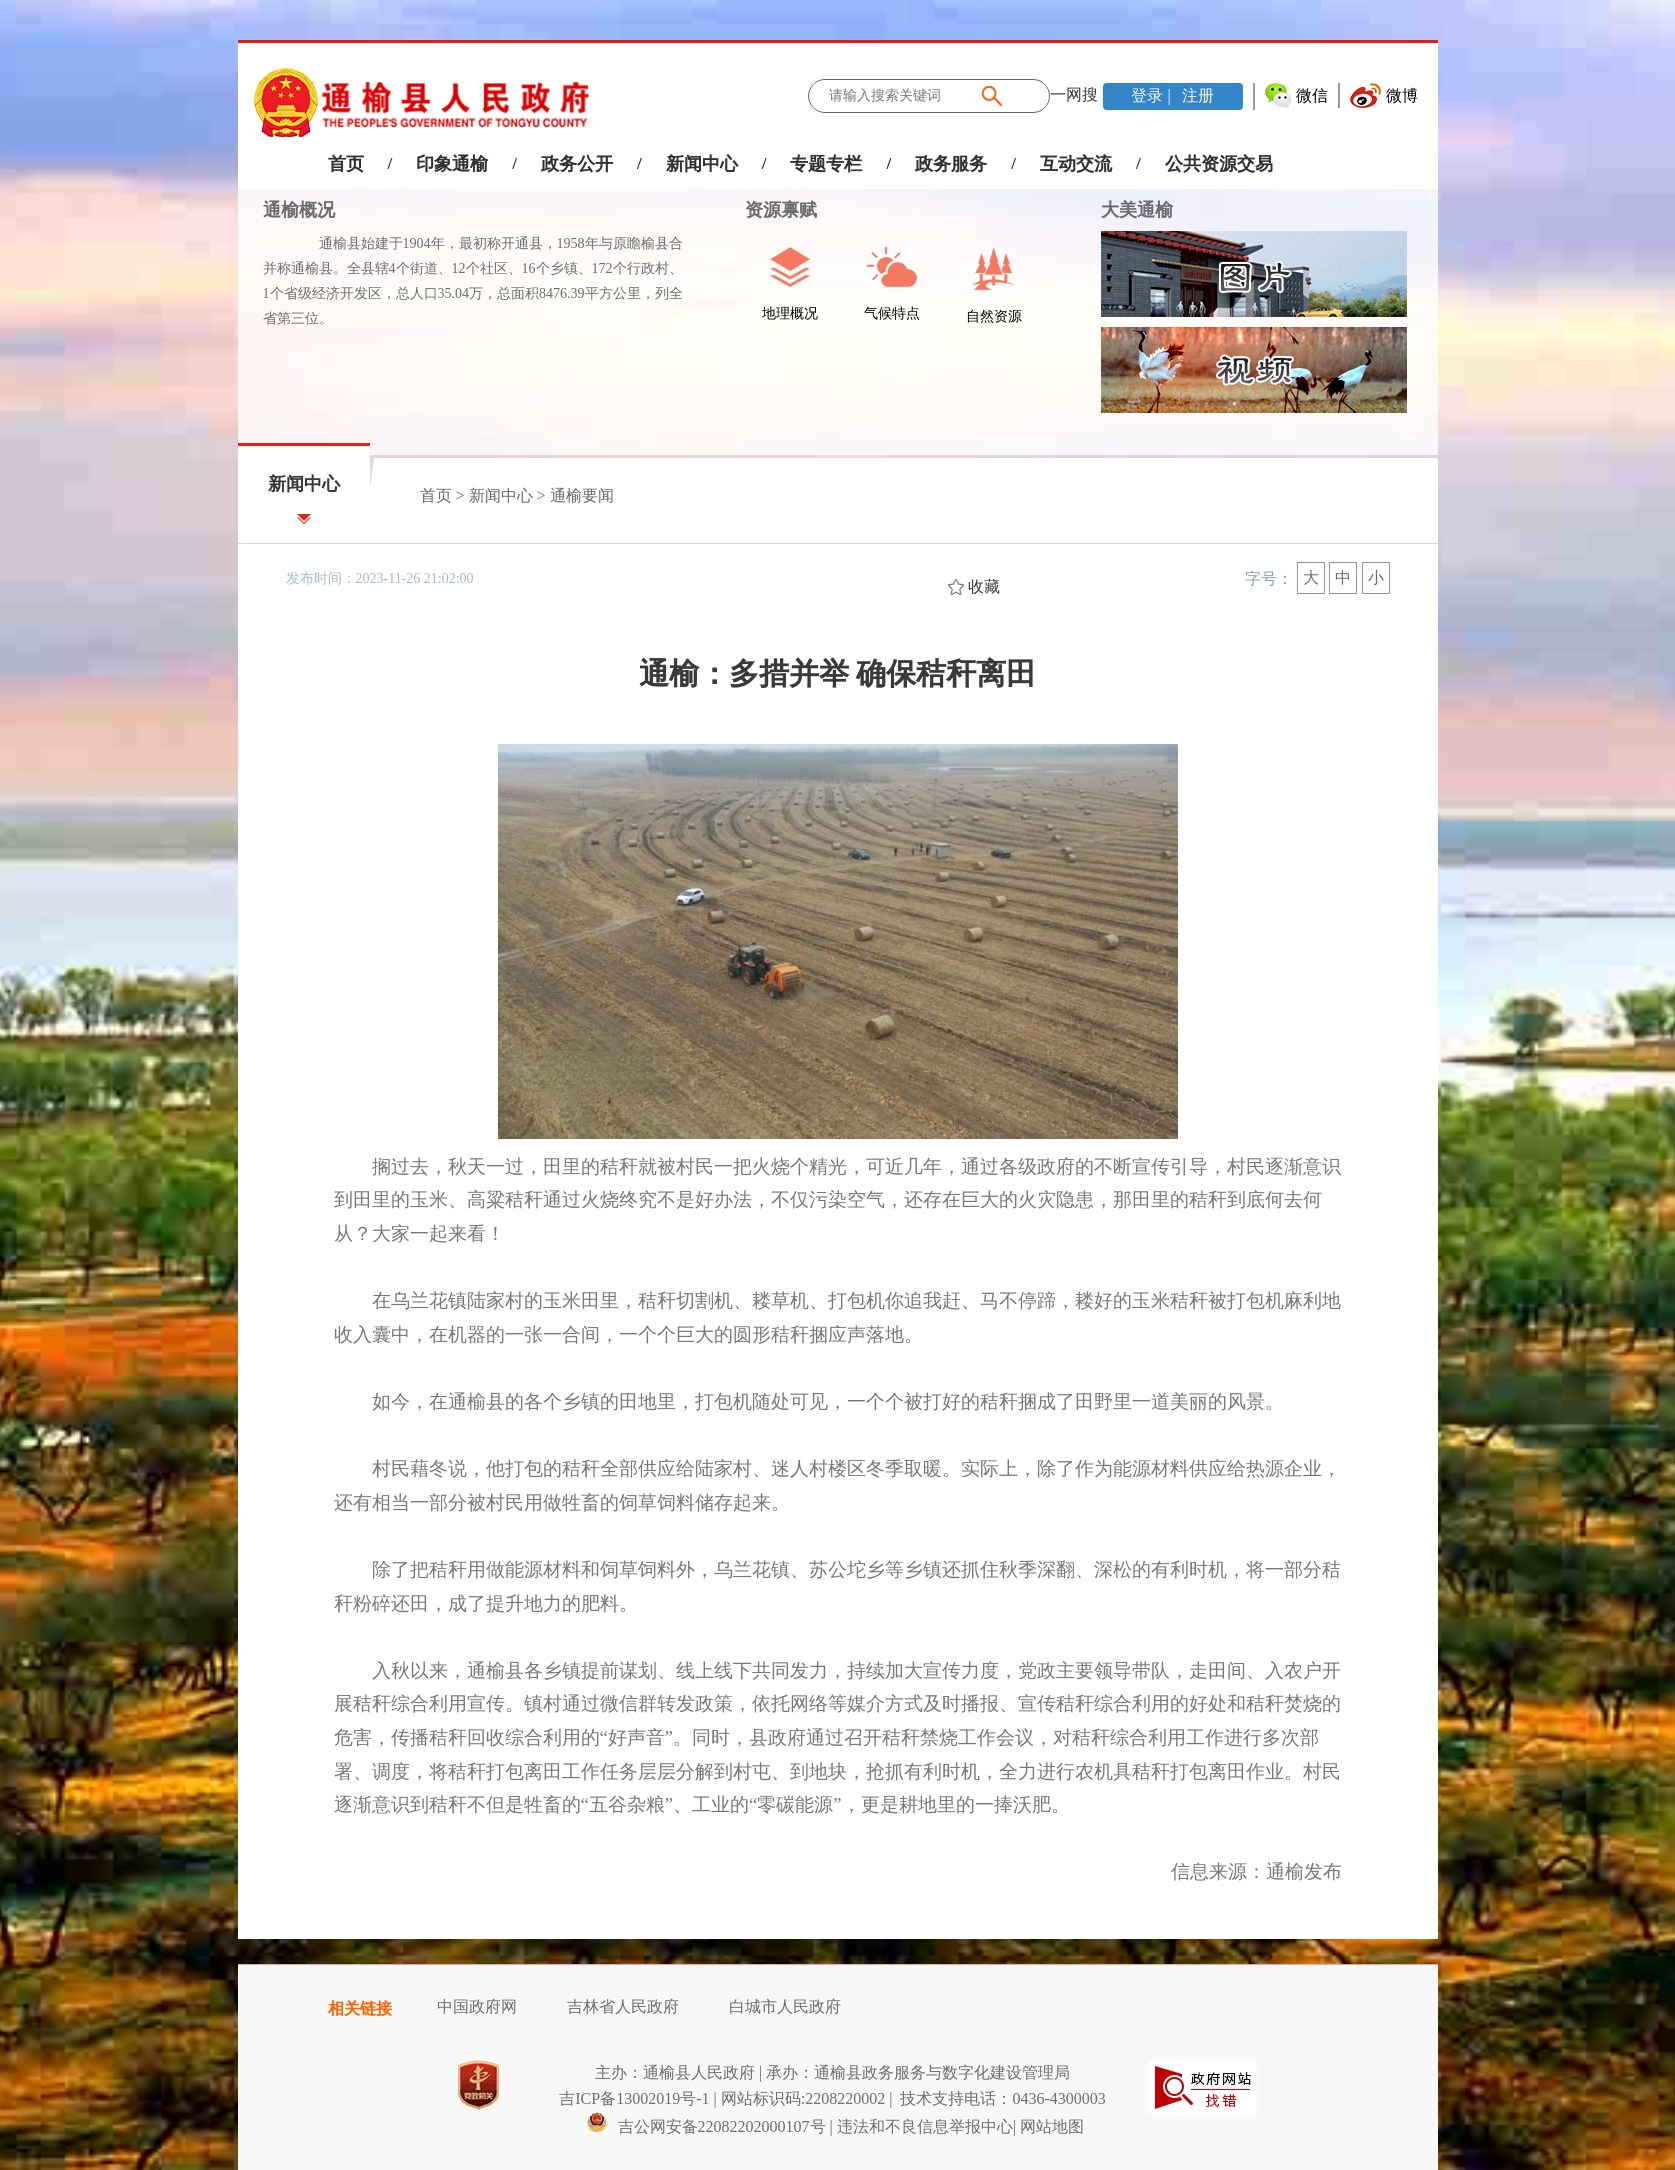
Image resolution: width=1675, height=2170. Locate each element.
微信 (1312, 95)
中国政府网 (477, 2006)
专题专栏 (826, 164)
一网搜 (1074, 94)
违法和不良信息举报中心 (925, 2126)
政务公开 (577, 164)
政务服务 (951, 164)
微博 (1402, 95)
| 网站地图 (1048, 2126)
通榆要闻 (582, 495)
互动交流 (1076, 164)
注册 (1196, 95)
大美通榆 (1137, 210)
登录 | (1152, 95)
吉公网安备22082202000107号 (706, 2126)
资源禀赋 (770, 210)
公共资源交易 (1219, 164)
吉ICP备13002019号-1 (634, 2098)
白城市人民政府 (785, 2006)
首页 (346, 164)
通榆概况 (299, 210)
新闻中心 (702, 164)
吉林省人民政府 (623, 2006)
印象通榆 (452, 164)
